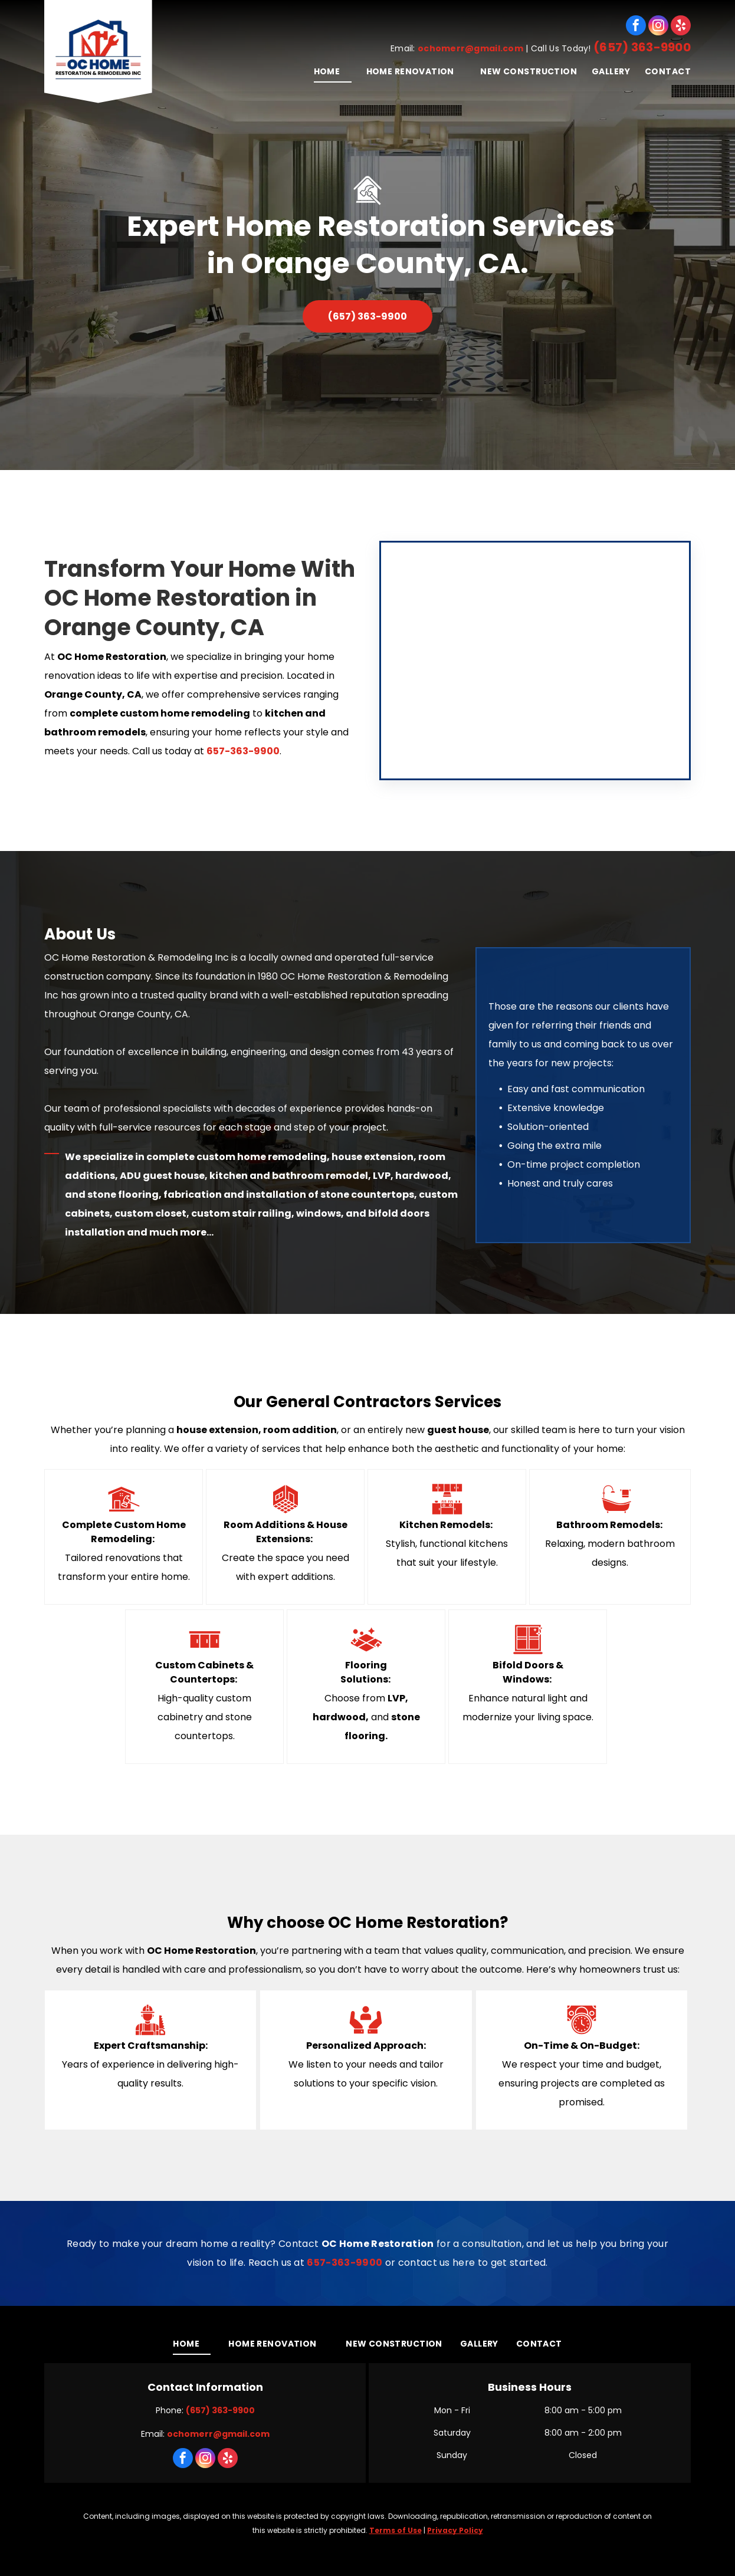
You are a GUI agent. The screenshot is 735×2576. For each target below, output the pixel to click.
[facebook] (636, 25)
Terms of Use (395, 2530)
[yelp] (681, 25)
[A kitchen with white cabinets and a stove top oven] (535, 660)
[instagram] (658, 25)
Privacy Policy (455, 2530)
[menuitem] (325, 71)
